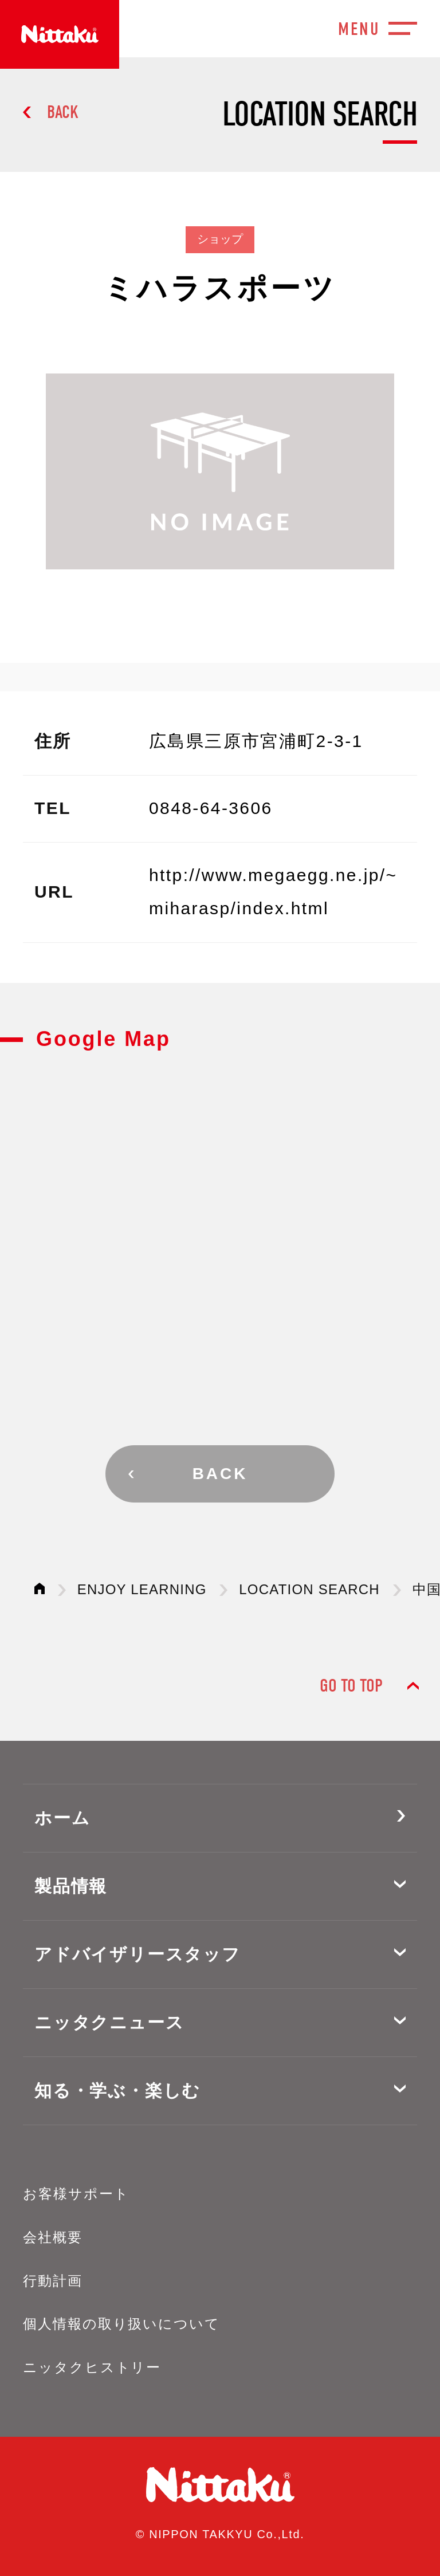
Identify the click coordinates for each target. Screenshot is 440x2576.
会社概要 (52, 2237)
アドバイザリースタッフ (137, 1954)
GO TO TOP (351, 1685)
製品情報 (70, 1886)
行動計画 (52, 2280)
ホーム (62, 1817)
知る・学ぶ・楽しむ (117, 2090)
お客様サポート (76, 2193)
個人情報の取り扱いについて (121, 2323)
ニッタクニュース (109, 2022)
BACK (62, 112)
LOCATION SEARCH (309, 1589)
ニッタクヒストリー (92, 2367)
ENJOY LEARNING (142, 1589)
